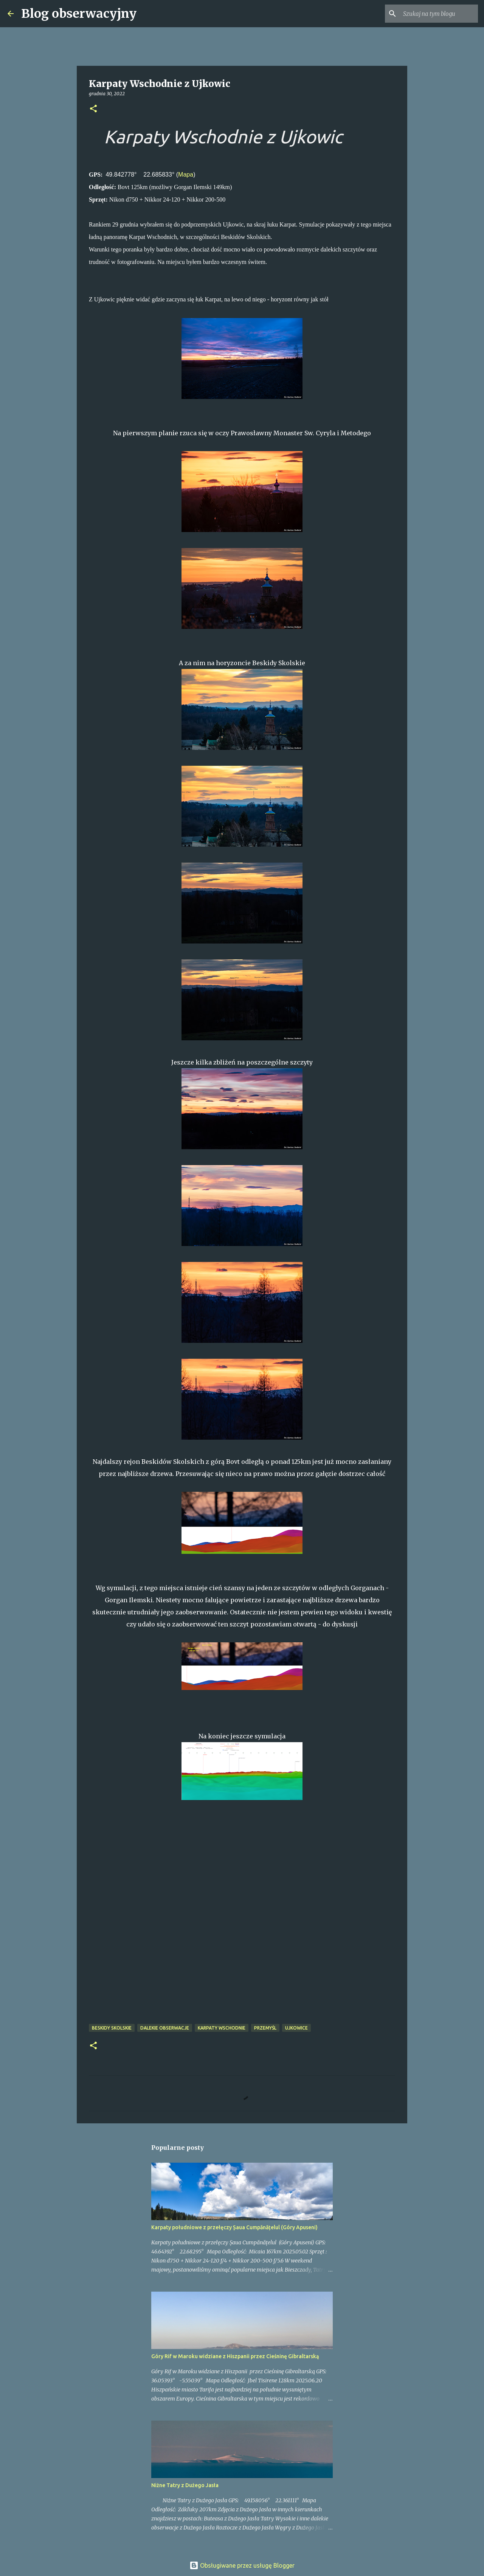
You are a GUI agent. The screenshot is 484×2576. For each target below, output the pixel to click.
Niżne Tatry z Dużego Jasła (185, 2485)
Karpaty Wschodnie (221, 2027)
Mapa (185, 174)
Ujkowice (296, 2027)
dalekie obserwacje (164, 2027)
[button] (93, 109)
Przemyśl (265, 2027)
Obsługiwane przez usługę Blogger (242, 2565)
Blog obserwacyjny (79, 13)
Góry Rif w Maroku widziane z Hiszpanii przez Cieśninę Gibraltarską (235, 2356)
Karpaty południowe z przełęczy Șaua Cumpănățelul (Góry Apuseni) (234, 2227)
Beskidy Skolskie (112, 2027)
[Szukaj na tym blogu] (438, 14)
